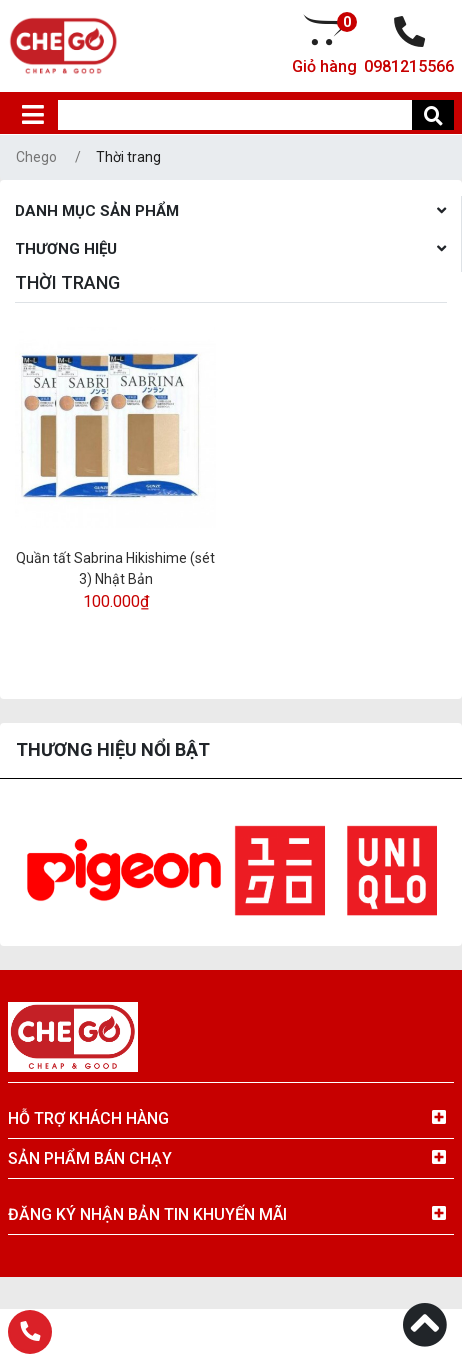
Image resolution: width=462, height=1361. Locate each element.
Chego (36, 157)
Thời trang (128, 157)
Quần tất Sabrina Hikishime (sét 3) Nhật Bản (115, 568)
